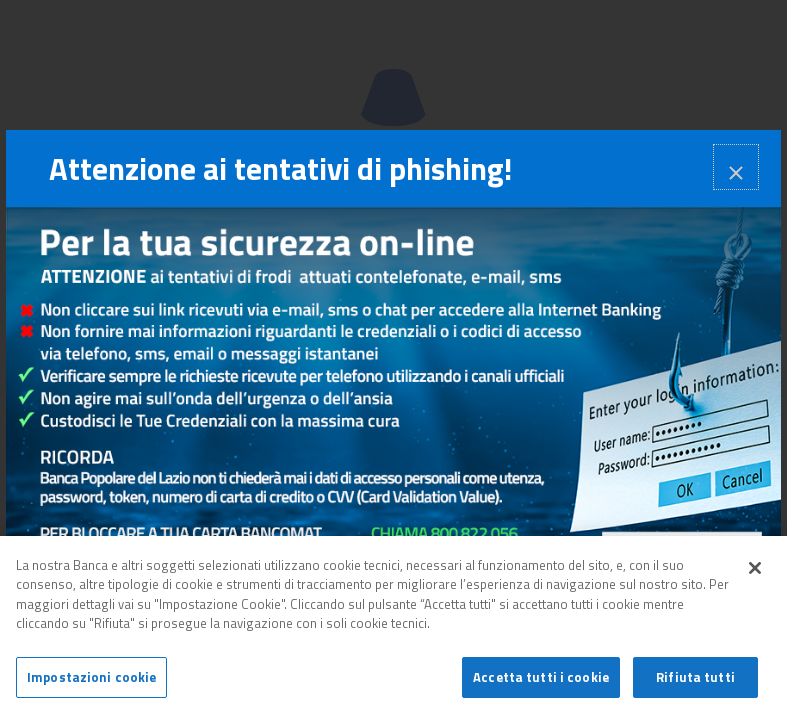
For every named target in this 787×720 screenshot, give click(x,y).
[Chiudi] (755, 573)
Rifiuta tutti (695, 683)
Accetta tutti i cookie (541, 683)
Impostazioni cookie (91, 683)
